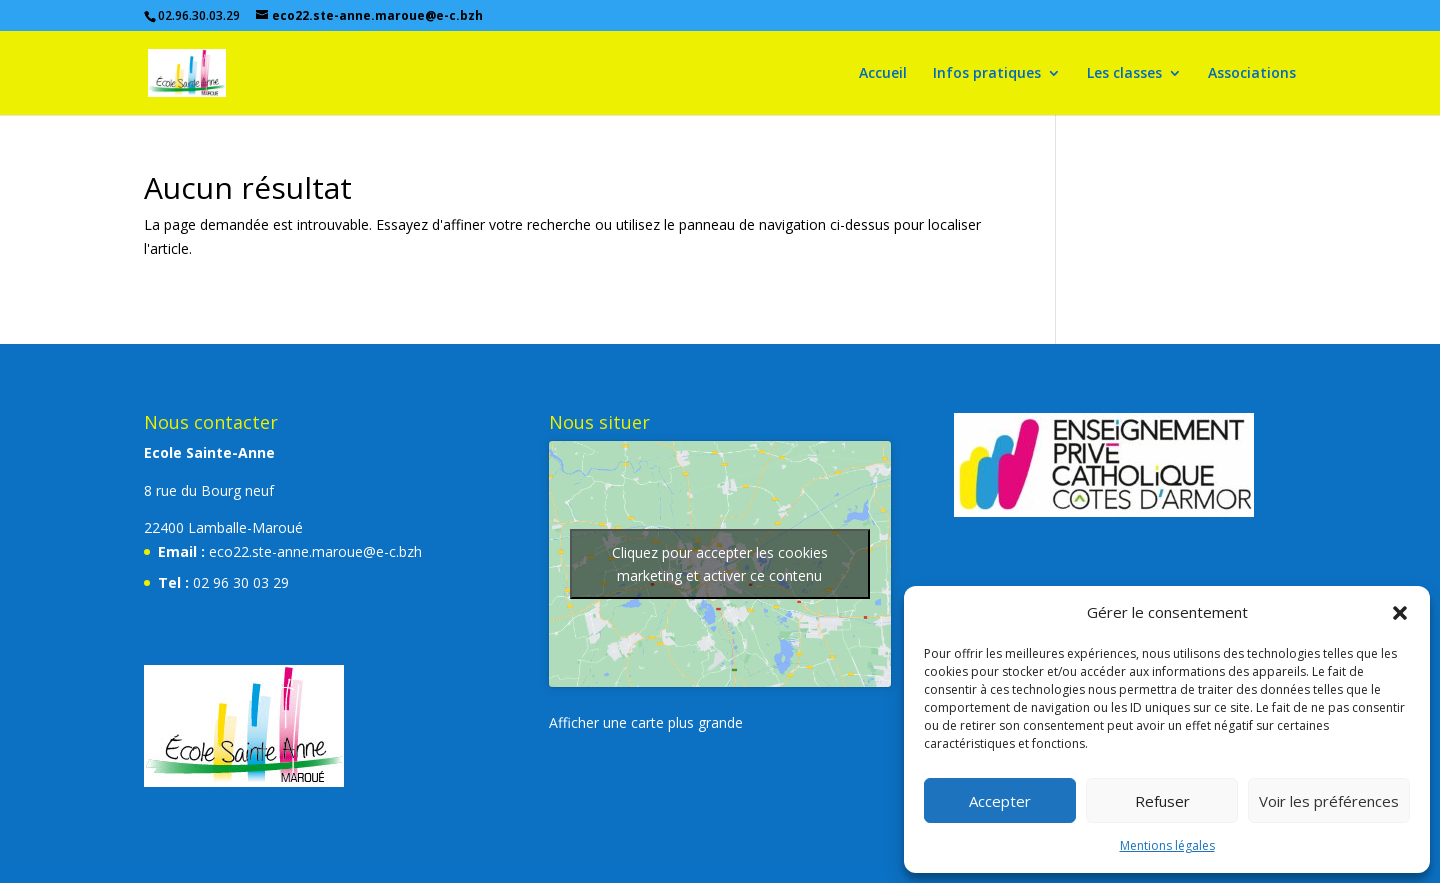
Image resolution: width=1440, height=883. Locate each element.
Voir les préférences (1329, 801)
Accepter (1000, 801)
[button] (1400, 613)
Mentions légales (1167, 845)
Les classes (1124, 74)
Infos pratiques (987, 74)
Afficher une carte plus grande (646, 722)
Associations (1252, 74)
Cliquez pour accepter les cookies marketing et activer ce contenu (720, 564)
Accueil (883, 74)
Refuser (1162, 801)
